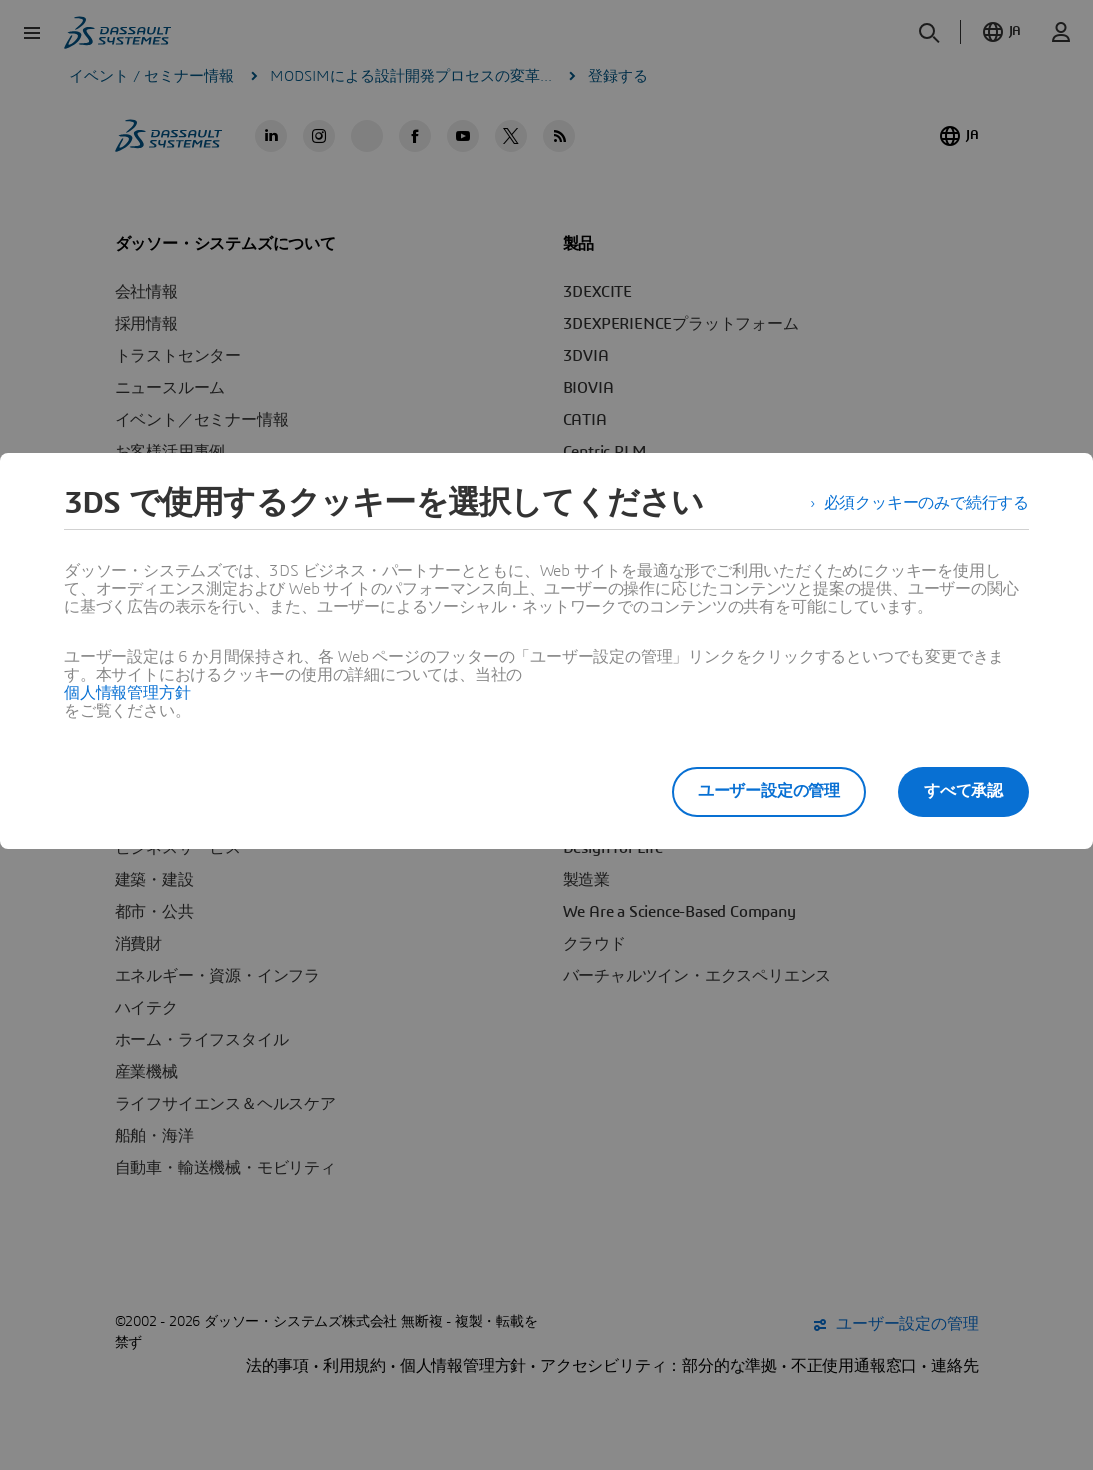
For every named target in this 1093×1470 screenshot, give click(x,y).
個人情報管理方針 (127, 693)
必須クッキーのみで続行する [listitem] (926, 503)
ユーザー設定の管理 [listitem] (769, 791)
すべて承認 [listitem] (963, 791)
